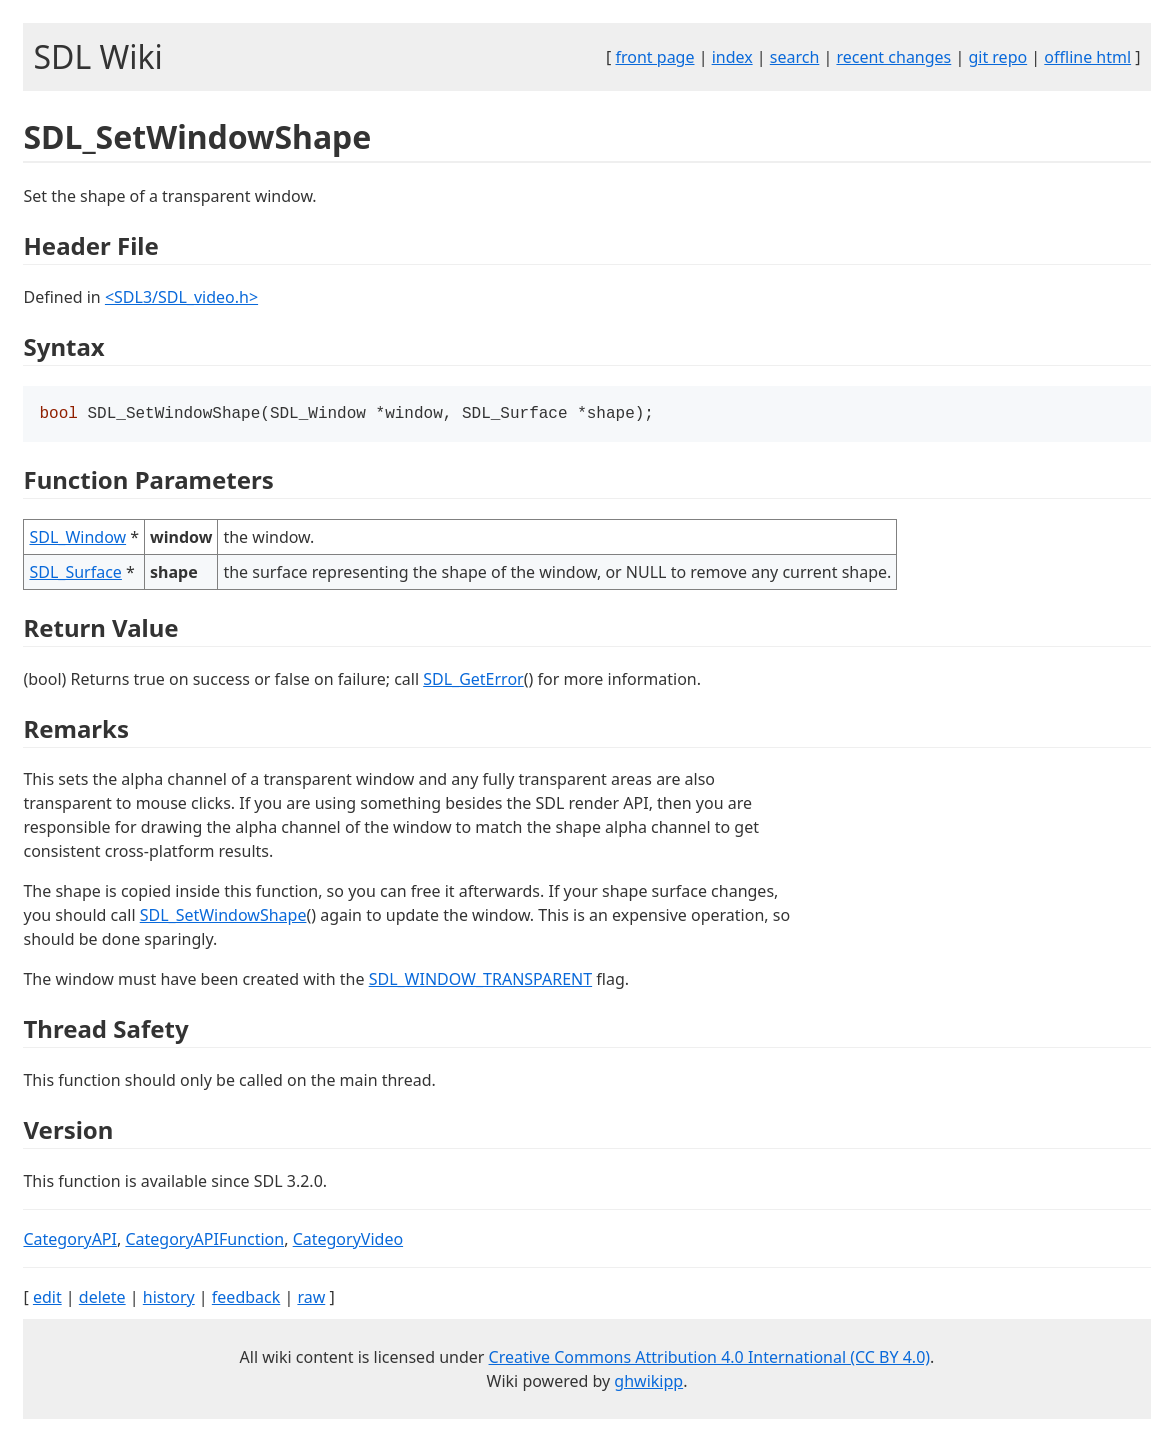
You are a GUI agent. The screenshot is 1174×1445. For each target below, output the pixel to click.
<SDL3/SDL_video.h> (181, 297)
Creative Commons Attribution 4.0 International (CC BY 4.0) (710, 1359)
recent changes (893, 57)
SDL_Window (77, 539)
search (795, 57)
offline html (1087, 57)
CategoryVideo (348, 1241)
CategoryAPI (70, 1241)
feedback (246, 1299)
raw (311, 1299)
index (732, 57)
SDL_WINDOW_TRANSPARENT (480, 981)
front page (655, 57)
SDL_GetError (473, 681)
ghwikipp (648, 1383)
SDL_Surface (75, 574)
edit (47, 1299)
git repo (997, 57)
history (169, 1299)
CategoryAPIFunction (204, 1241)
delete (102, 1299)
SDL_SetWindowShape (223, 917)
